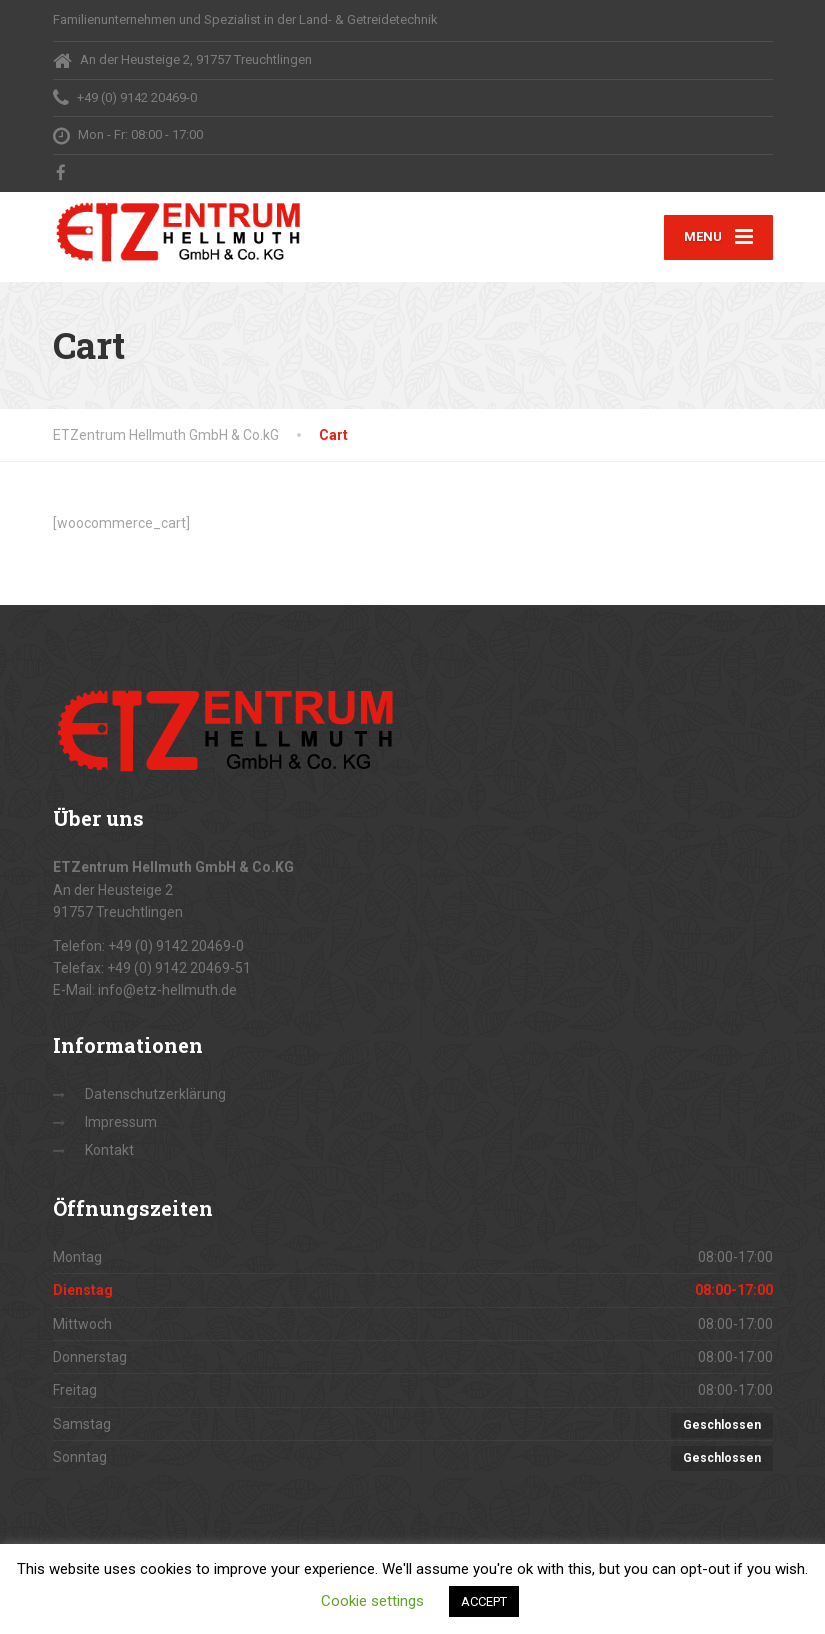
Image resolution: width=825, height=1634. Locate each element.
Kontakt (109, 1150)
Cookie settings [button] (372, 1601)
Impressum (121, 1122)
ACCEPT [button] (484, 1601)
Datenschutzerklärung (155, 1094)
